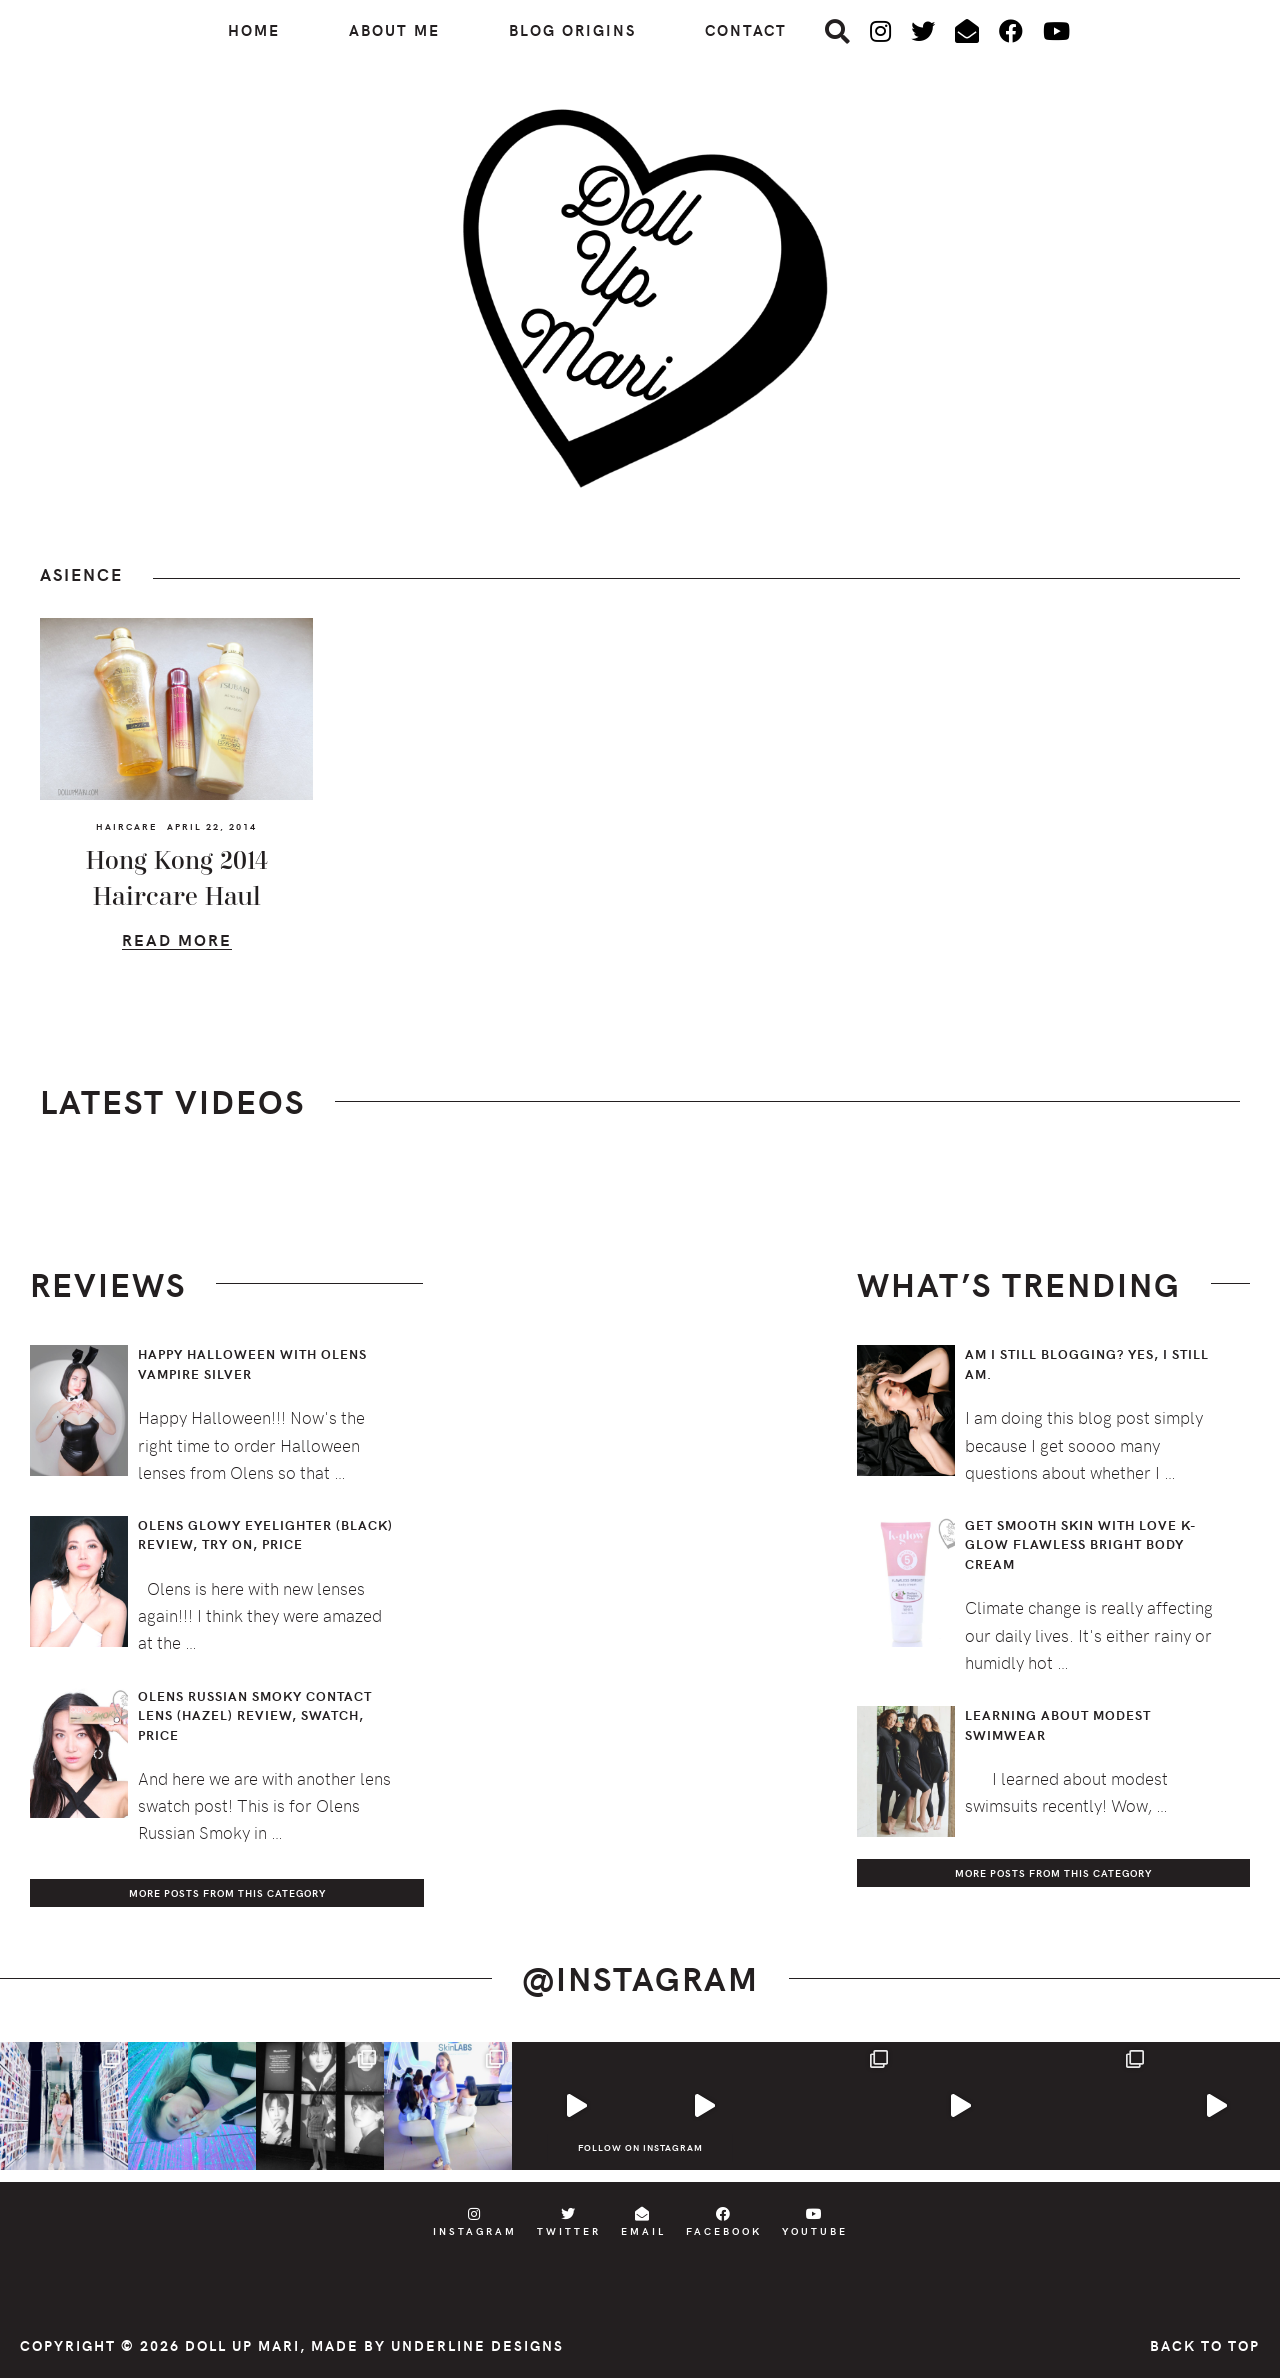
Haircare (126, 826)
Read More (177, 942)
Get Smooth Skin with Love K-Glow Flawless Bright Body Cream (1081, 1544)
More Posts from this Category (227, 1893)
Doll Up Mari (242, 2345)
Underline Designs (477, 2345)
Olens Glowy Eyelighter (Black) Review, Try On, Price (265, 1535)
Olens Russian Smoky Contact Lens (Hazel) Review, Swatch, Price (255, 1715)
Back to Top (1205, 2345)
